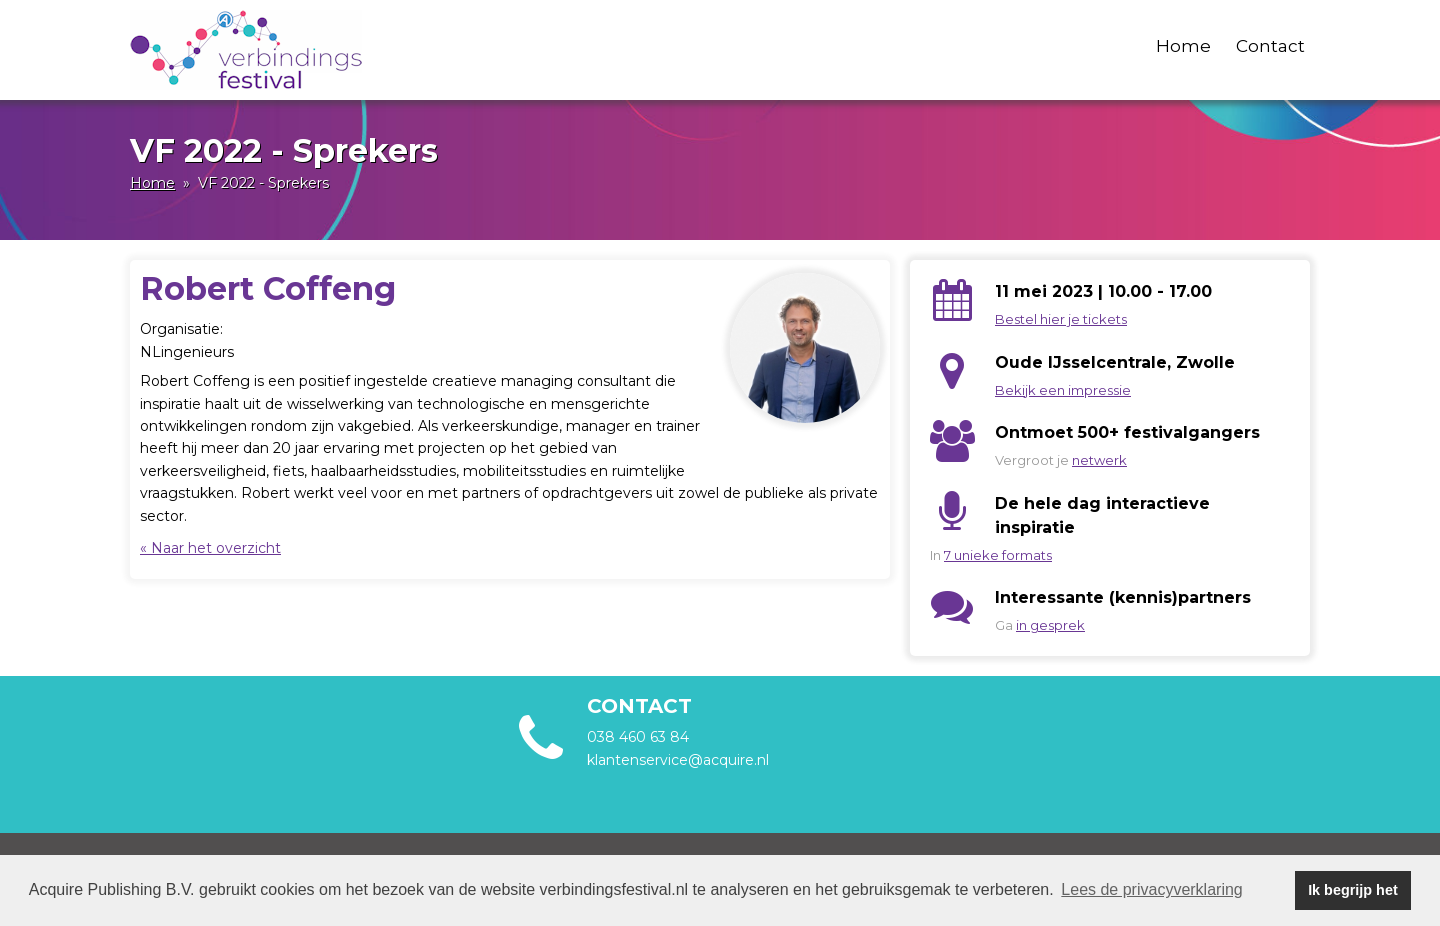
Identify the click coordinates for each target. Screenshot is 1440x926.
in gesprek (1050, 625)
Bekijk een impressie (1063, 390)
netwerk (1099, 460)
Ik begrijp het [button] (1353, 890)
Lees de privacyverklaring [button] (1151, 889)
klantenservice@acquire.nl (680, 760)
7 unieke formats (998, 555)
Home (1183, 46)
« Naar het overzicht (210, 548)
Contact (1270, 46)
